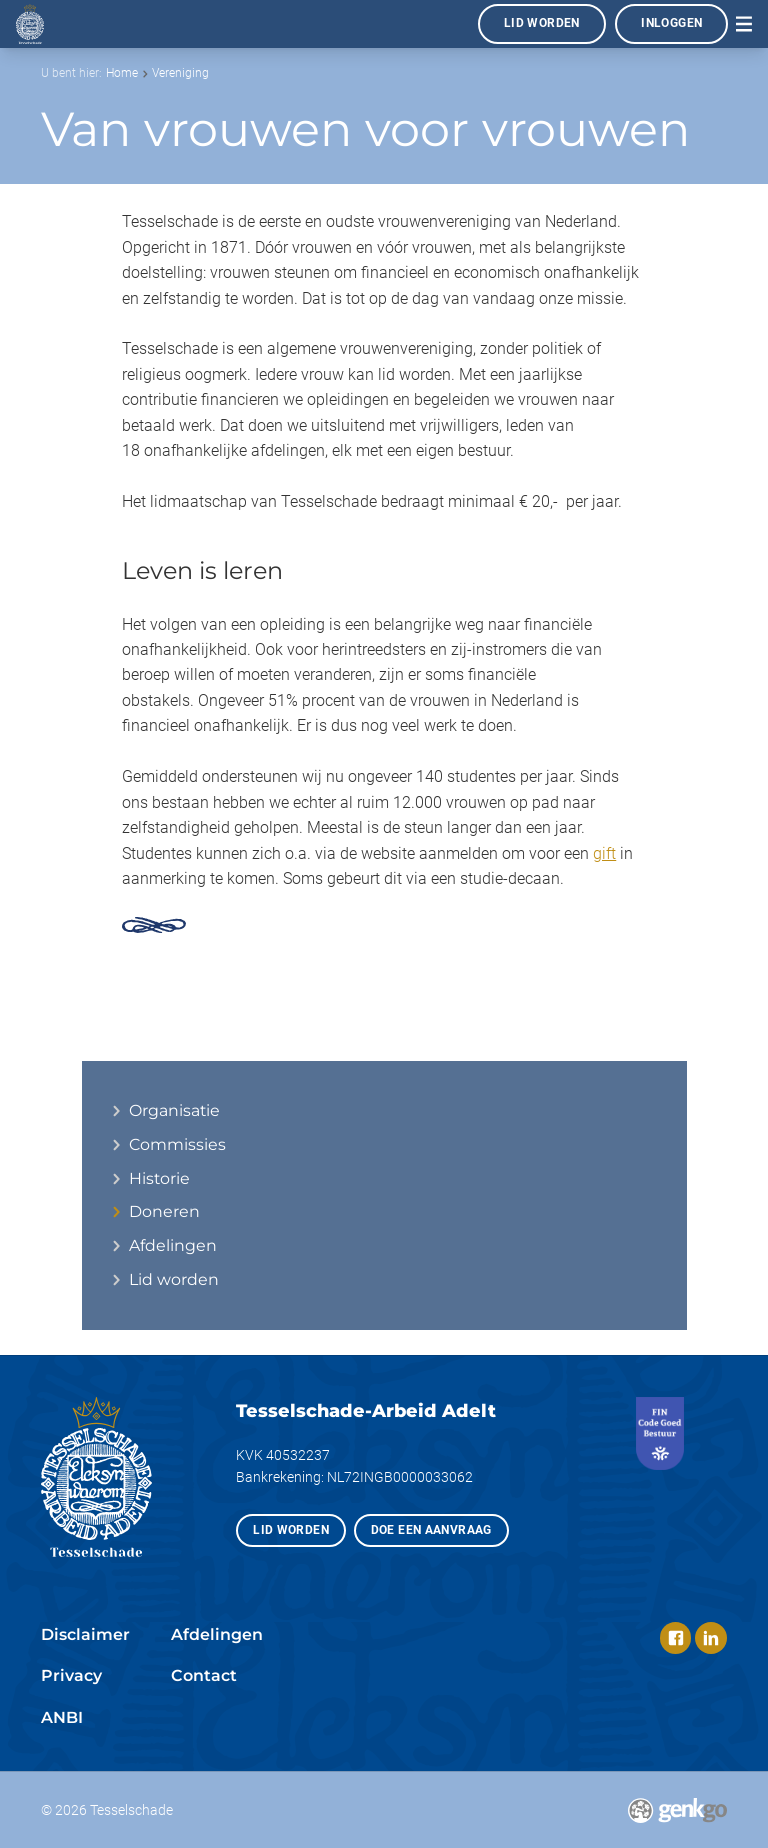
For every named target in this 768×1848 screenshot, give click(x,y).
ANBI (62, 1717)
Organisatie (174, 1111)
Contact (204, 1675)
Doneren (164, 1212)
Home (122, 73)
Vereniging (180, 73)
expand (116, 1212)
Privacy (71, 1675)
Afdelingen (173, 1246)
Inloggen (671, 23)
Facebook (676, 1638)
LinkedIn (711, 1638)
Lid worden (542, 23)
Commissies (177, 1145)
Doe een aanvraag (431, 1530)
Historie (159, 1179)
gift (604, 853)
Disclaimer (85, 1634)
